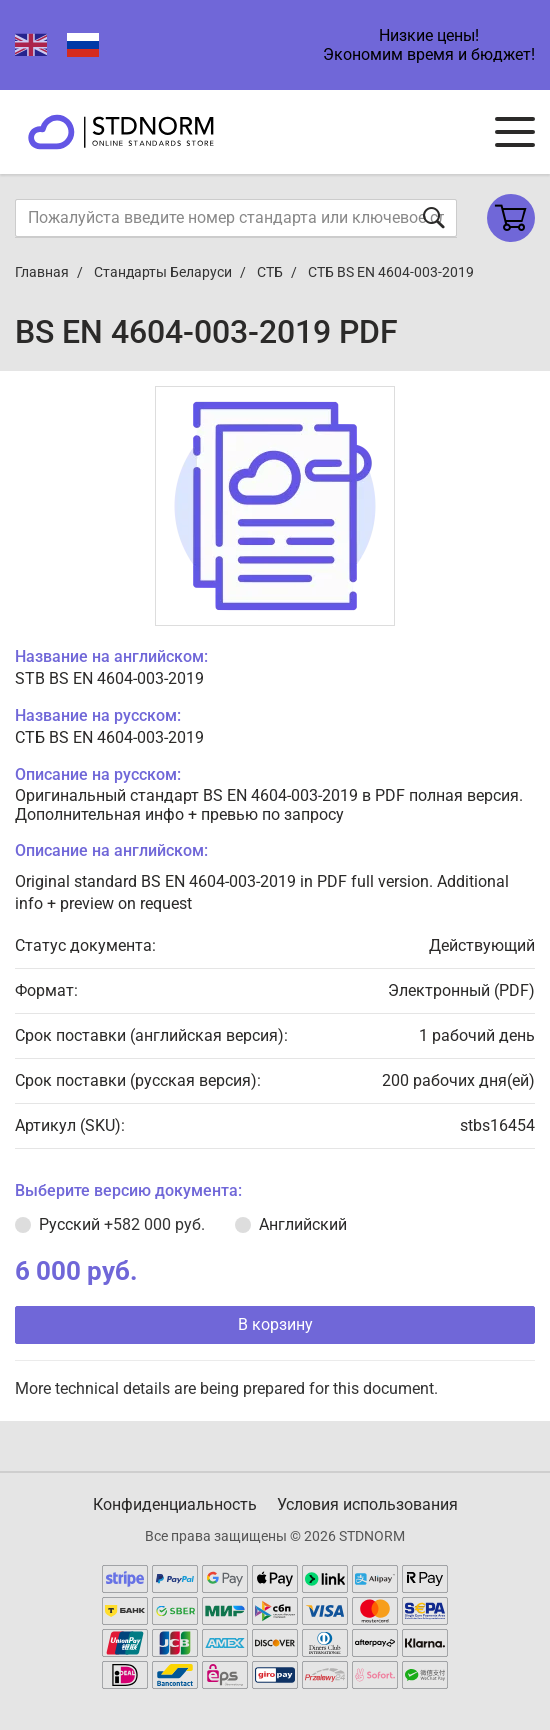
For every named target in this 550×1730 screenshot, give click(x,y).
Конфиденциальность (175, 1504)
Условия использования (367, 1504)
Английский (303, 1224)
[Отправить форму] (434, 217)
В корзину (275, 1324)
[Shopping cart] (511, 218)
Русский (122, 1224)
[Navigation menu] (515, 132)
